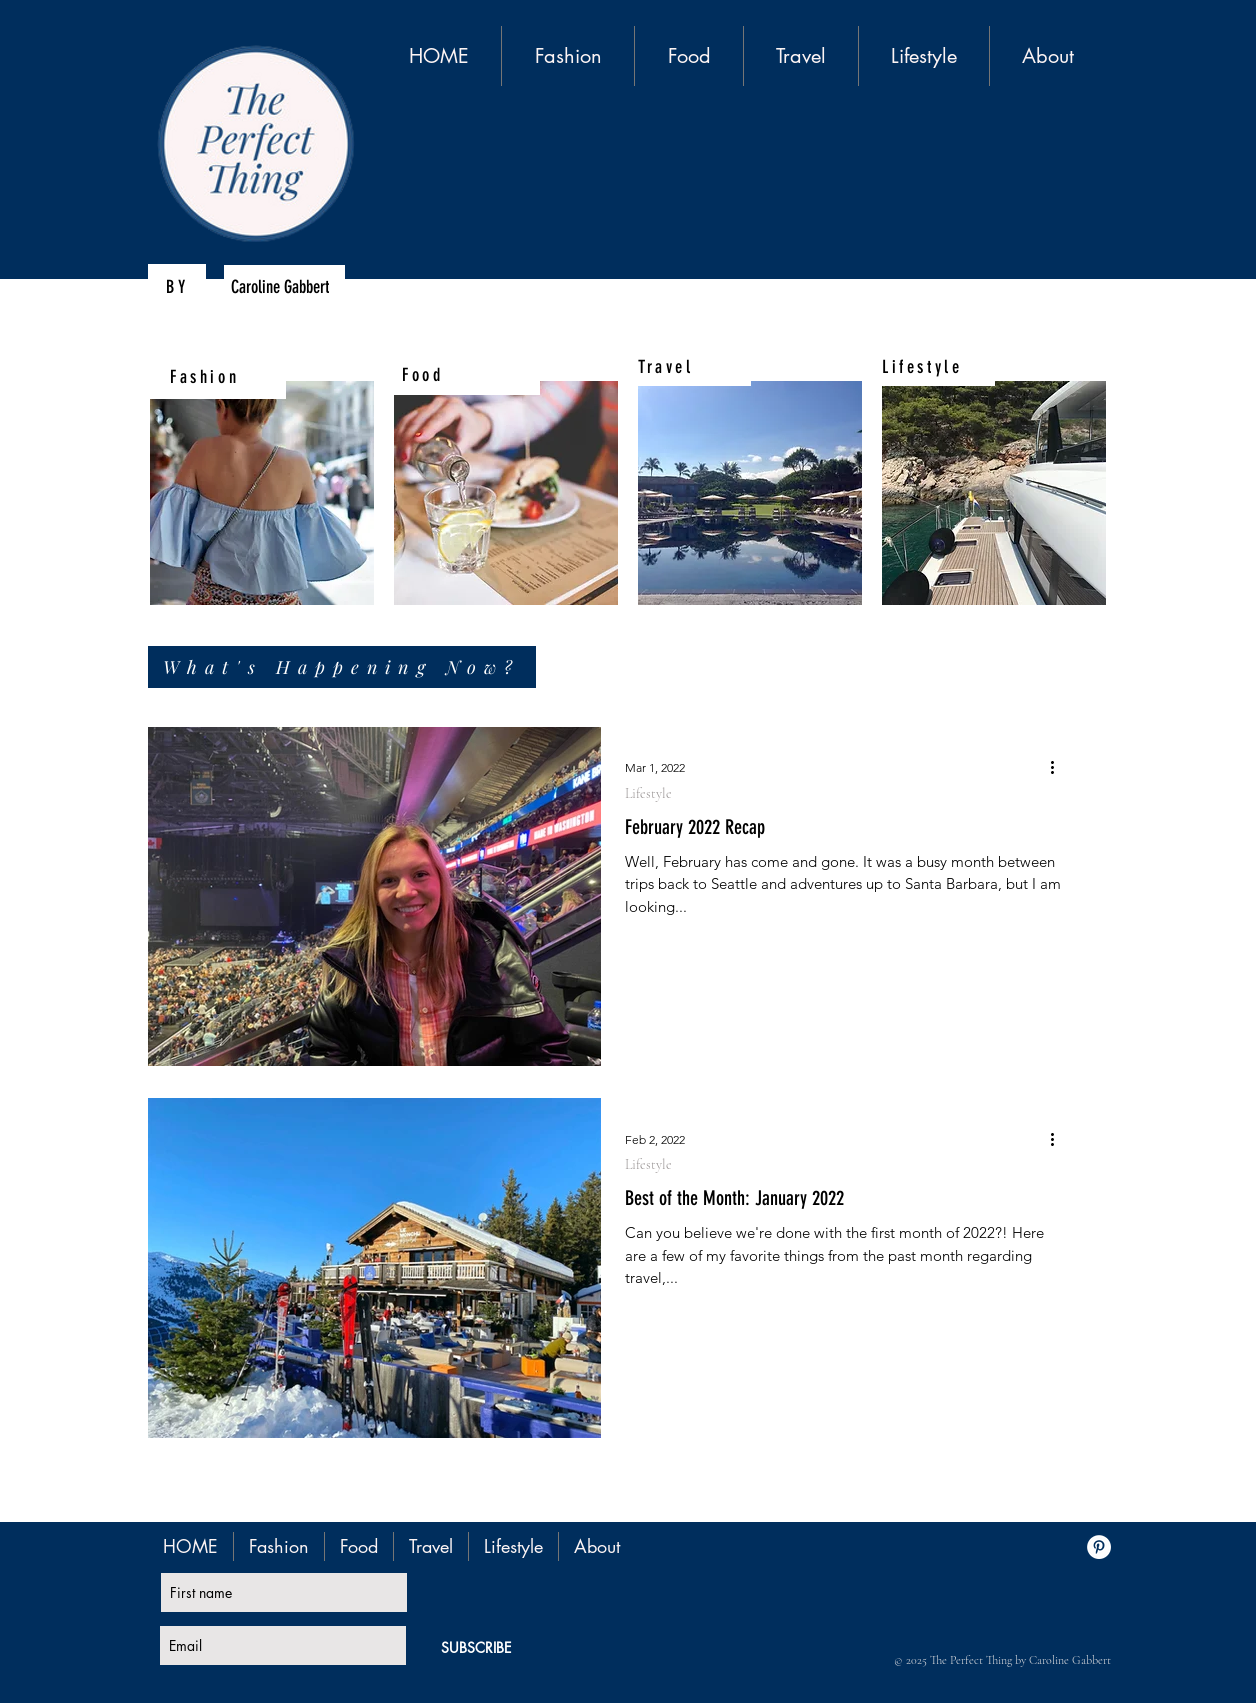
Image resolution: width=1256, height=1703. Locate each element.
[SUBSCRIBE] (476, 1647)
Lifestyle (648, 793)
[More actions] (1059, 768)
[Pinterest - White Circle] (1099, 1547)
